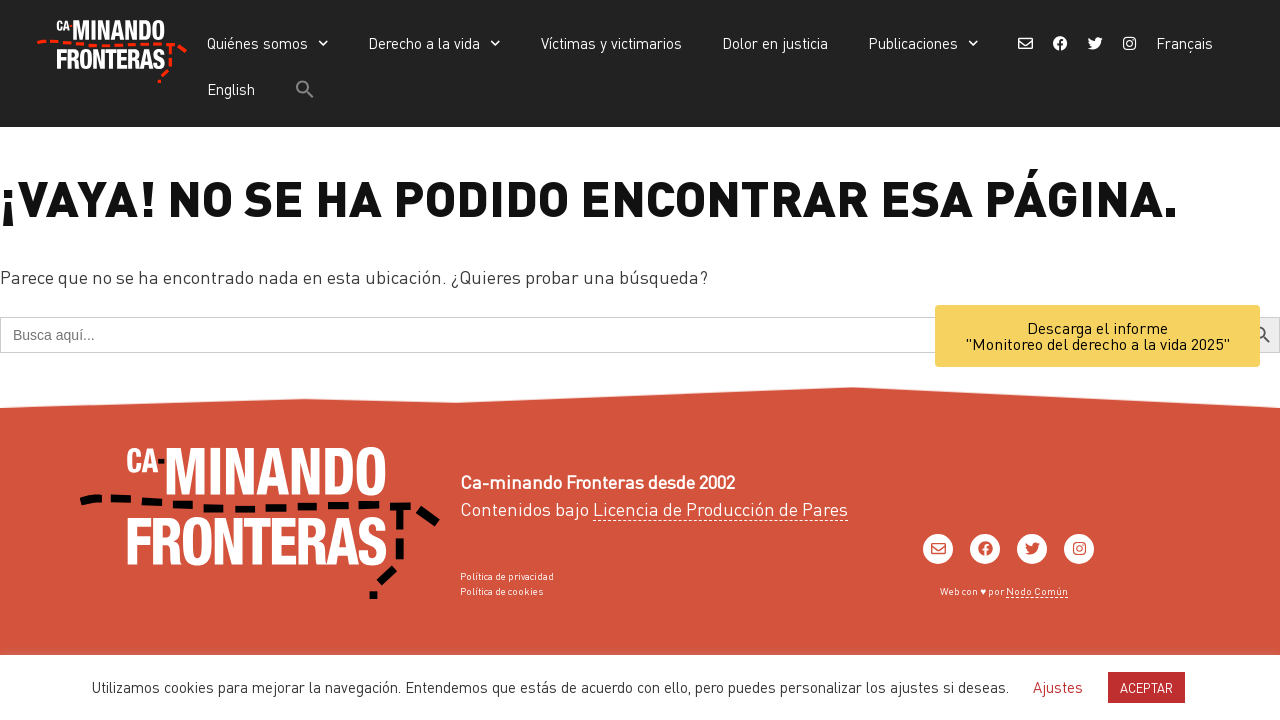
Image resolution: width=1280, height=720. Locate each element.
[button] (305, 89)
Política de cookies (501, 591)
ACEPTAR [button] (1146, 687)
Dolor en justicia (775, 43)
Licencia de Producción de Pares (720, 508)
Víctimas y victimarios (611, 43)
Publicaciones (923, 43)
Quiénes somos (268, 43)
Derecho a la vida (434, 43)
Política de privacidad (507, 576)
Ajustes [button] (1058, 687)
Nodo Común (1037, 591)
